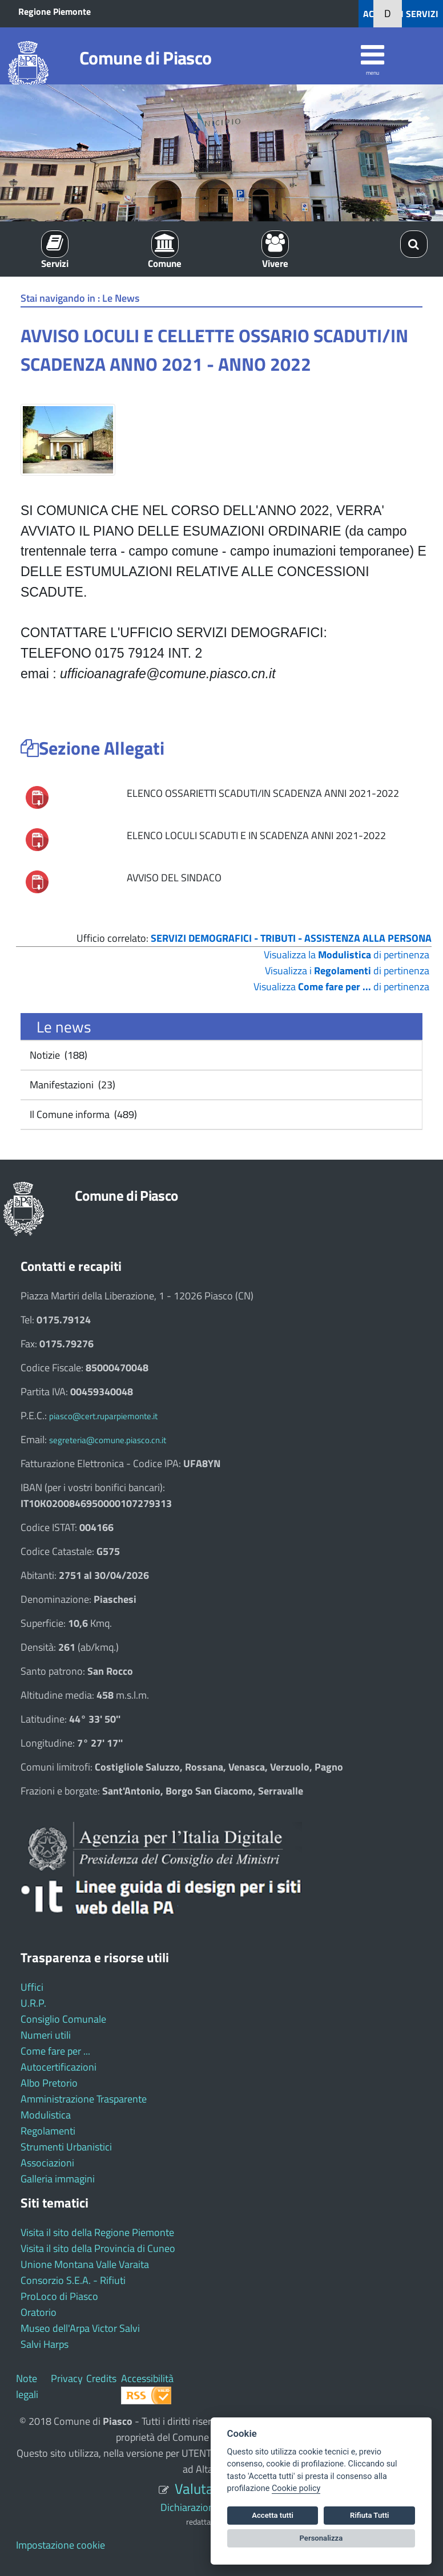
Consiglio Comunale (63, 2019)
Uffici (32, 1987)
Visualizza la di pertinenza (346, 954)
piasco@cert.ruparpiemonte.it (103, 1416)
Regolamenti (48, 2130)
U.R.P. (33, 2003)
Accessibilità (147, 2378)
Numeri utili (46, 2035)
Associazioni (47, 2162)
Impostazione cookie (60, 2545)
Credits (101, 2378)
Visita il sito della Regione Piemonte (97, 2232)
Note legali (27, 2386)
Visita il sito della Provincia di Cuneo (98, 2248)
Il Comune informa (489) (82, 1114)
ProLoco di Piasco (59, 2296)
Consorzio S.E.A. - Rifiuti (73, 2280)
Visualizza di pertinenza (341, 986)
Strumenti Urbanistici (66, 2146)
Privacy (67, 2378)
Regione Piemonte (54, 11)
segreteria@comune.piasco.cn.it (107, 1440)
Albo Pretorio (49, 2083)
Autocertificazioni (58, 2067)
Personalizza (321, 2538)
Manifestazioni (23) (71, 1084)
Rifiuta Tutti (369, 2515)
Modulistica (46, 2115)
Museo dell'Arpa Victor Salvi (80, 2328)
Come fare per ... (55, 2051)
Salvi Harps (45, 2344)
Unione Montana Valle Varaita (85, 2264)
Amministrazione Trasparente (84, 2099)
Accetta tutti (272, 2515)
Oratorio (39, 2312)
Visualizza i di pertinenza (347, 970)
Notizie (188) (57, 1055)
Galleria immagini (58, 2178)
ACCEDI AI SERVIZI (400, 14)
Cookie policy (296, 2488)
